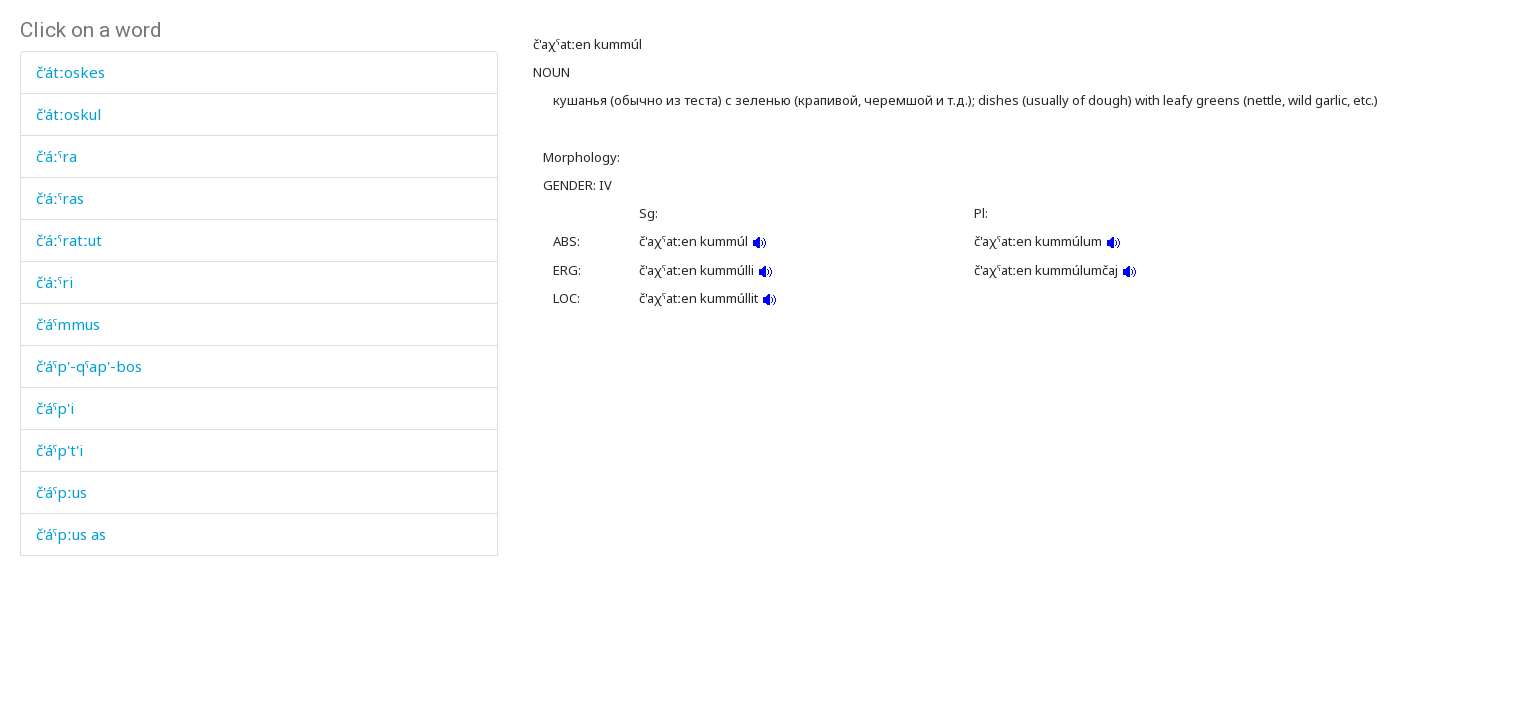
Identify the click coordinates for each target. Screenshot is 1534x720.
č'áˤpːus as (71, 534)
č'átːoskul (68, 114)
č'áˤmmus (68, 324)
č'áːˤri (54, 282)
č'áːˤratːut (69, 240)
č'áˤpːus (61, 492)
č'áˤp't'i (59, 450)
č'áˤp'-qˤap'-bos (89, 366)
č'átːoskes (70, 72)
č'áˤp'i (55, 408)
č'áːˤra (56, 156)
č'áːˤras (60, 198)
